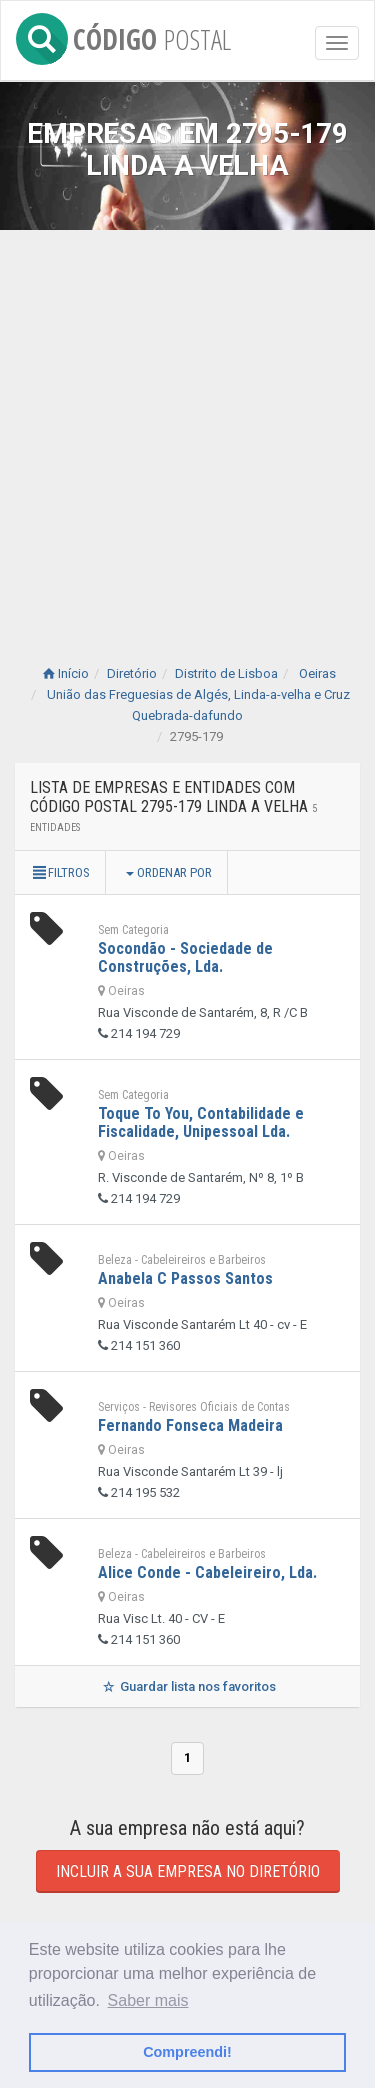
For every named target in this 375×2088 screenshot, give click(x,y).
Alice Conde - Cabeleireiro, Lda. (207, 1572)
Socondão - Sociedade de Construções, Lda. (185, 957)
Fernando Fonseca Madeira (190, 1425)
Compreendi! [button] (187, 2052)
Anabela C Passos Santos (185, 1278)
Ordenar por (169, 872)
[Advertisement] (187, 427)
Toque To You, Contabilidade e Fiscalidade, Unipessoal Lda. (201, 1122)
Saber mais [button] (148, 2000)
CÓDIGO (123, 35)
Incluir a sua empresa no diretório (188, 1871)
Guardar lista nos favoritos (187, 1686)
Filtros (60, 872)
